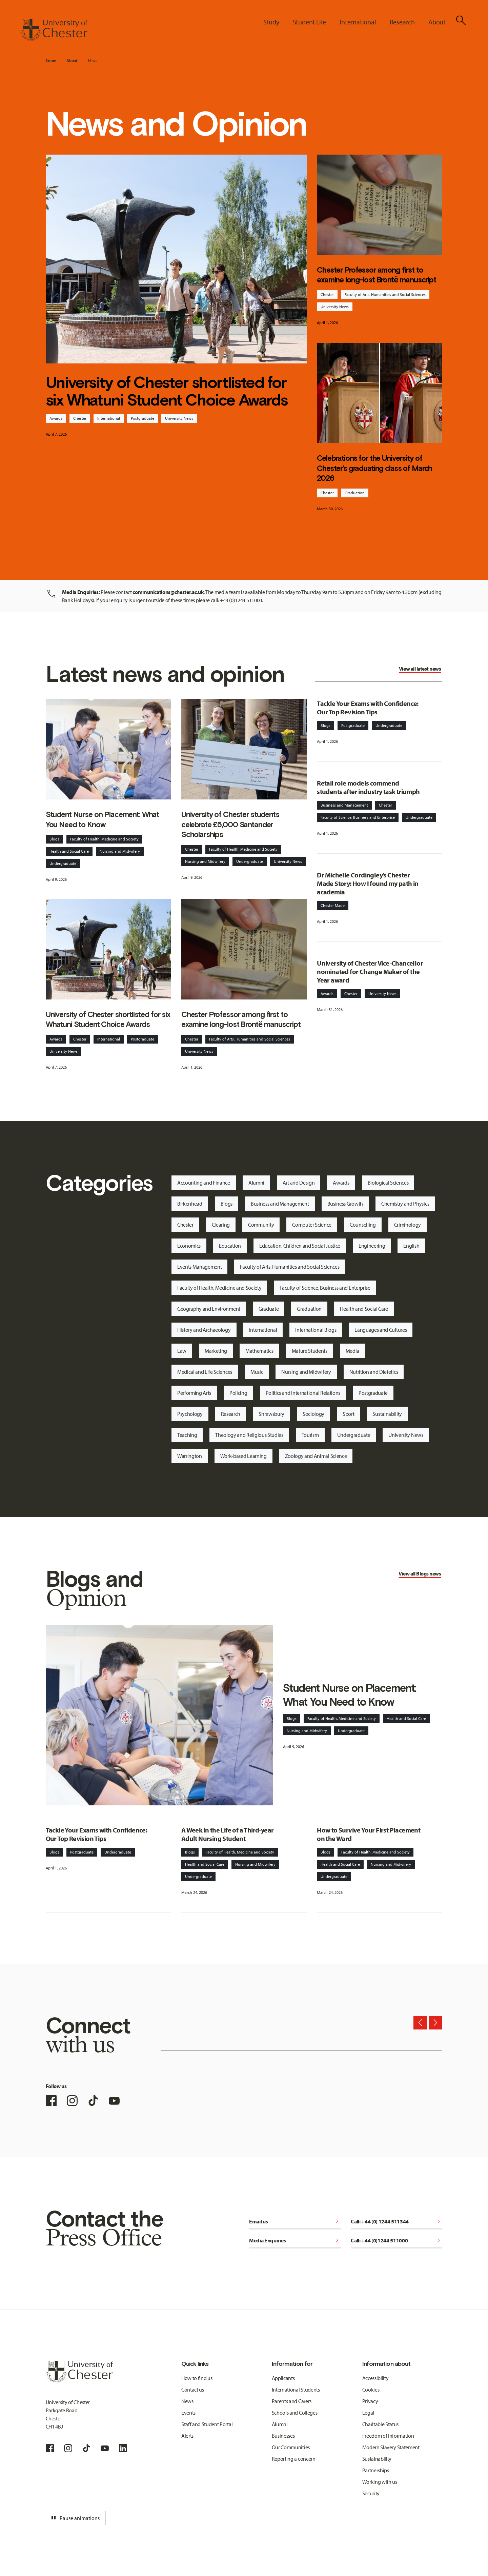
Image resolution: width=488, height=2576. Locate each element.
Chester (79, 418)
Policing (238, 1392)
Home (51, 60)
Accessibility (375, 2378)
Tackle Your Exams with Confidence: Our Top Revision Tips (368, 707)
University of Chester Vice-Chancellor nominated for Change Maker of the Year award (370, 971)
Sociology (313, 1413)
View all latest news (420, 668)
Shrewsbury (271, 1413)
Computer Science (311, 1224)
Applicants (283, 2378)
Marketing (216, 1350)
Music (256, 1371)
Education (230, 1245)
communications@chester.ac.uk (168, 592)
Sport (348, 1413)
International (108, 418)
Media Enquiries (295, 2240)
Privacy (370, 2401)
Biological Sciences (388, 1182)
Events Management (199, 1266)
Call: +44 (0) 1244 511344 (396, 2221)
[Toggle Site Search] (461, 20)
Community (261, 1224)
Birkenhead (189, 1203)
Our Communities (291, 2447)
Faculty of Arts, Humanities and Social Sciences (385, 294)
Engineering (372, 1245)
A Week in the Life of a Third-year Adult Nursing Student (227, 1834)
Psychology (190, 1413)
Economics (189, 1245)
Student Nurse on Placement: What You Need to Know (102, 819)
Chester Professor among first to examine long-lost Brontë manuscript (376, 275)
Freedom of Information (388, 2435)
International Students (296, 2389)
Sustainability (387, 1413)
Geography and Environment (208, 1308)
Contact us (192, 2389)
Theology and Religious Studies (249, 1434)
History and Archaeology (204, 1329)
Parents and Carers (291, 2401)
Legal (368, 2412)
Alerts (187, 2435)
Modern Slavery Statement (391, 2447)
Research (230, 1413)
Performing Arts (194, 1392)
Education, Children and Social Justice (299, 1245)
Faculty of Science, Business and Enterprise (358, 817)
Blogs (54, 838)
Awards (55, 418)
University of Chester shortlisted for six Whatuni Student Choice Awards (166, 391)
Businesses (283, 2435)
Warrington (189, 1455)
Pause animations (74, 2518)
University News (179, 418)
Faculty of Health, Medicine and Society (104, 838)
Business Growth (345, 1203)
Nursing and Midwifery (120, 851)
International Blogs (315, 1329)
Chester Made (333, 905)
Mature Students (309, 1350)
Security (371, 2493)
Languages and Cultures (380, 1329)
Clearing (221, 1224)
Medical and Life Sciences (204, 1371)
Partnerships (375, 2470)
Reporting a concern (294, 2458)
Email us (295, 2221)
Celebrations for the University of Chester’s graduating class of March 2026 (374, 468)
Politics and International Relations (303, 1392)
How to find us (196, 2378)
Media (352, 1350)
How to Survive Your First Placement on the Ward (368, 1834)
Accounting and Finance (203, 1182)
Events (188, 2412)
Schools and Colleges (295, 2412)
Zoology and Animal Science (316, 1455)
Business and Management (344, 805)
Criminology (407, 1224)
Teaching (187, 1434)
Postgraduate (142, 418)
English (411, 1245)
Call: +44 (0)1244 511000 (396, 2240)
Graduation (355, 492)
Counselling (362, 1224)
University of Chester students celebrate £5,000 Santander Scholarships (230, 824)
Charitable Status (380, 2424)
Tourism (310, 1434)
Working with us (379, 2481)
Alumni (256, 1182)
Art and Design (299, 1182)
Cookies (371, 2389)
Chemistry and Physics (405, 1203)
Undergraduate (62, 863)
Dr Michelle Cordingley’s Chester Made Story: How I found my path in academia (368, 883)
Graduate (269, 1308)
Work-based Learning (243, 1455)
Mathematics (259, 1350)
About (71, 60)
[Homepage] (53, 30)
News (92, 60)
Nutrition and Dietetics (373, 1371)
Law (181, 1350)
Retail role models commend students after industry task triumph (368, 787)
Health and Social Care (69, 851)
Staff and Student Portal (206, 2424)
